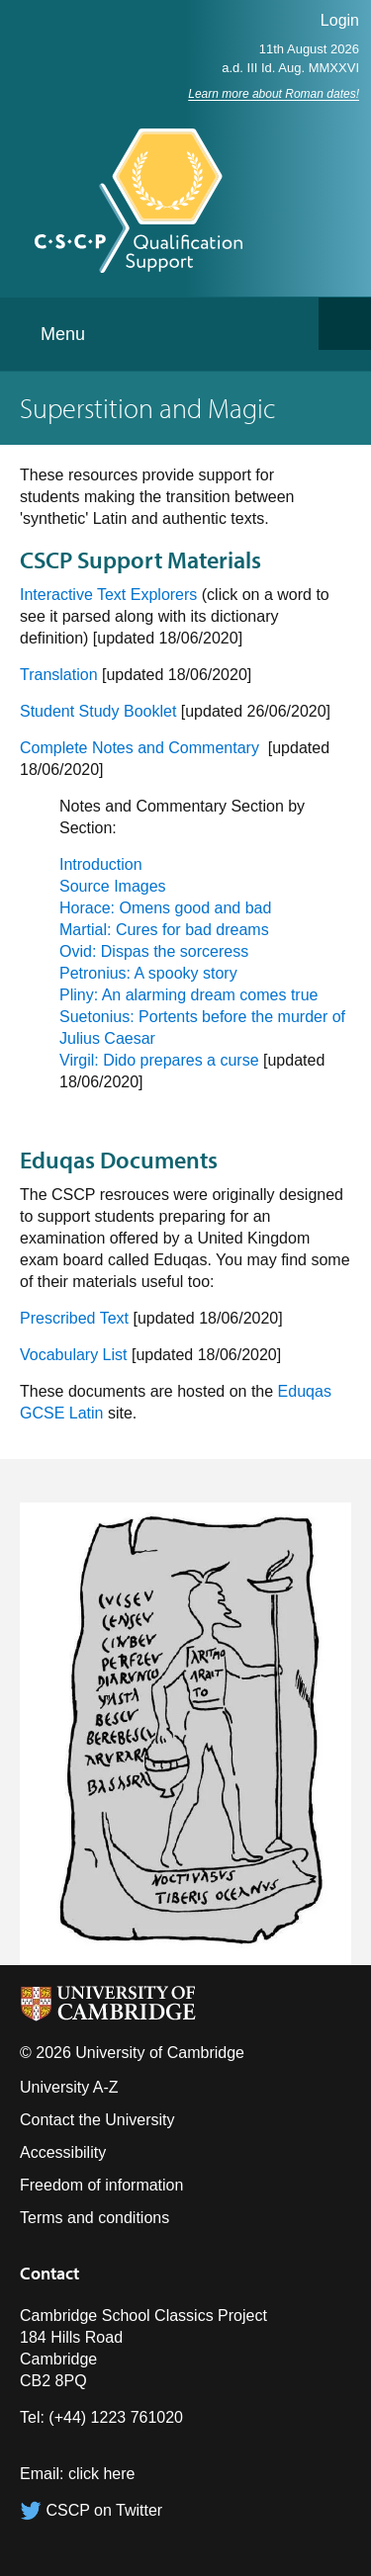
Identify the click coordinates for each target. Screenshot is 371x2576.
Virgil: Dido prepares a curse (159, 1060)
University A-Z (69, 2087)
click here (102, 2473)
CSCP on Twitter (91, 2510)
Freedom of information (101, 2185)
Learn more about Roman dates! (273, 94)
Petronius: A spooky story (148, 973)
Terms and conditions (94, 2217)
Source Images (112, 886)
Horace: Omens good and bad (165, 908)
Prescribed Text (74, 1318)
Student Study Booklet (98, 711)
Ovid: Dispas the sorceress (153, 951)
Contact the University (97, 2119)
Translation (59, 674)
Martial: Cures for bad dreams (164, 929)
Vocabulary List (74, 1354)
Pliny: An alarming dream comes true (188, 995)
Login (340, 20)
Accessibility (63, 2152)
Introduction (100, 864)
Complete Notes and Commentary (141, 747)
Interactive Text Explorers (108, 594)
